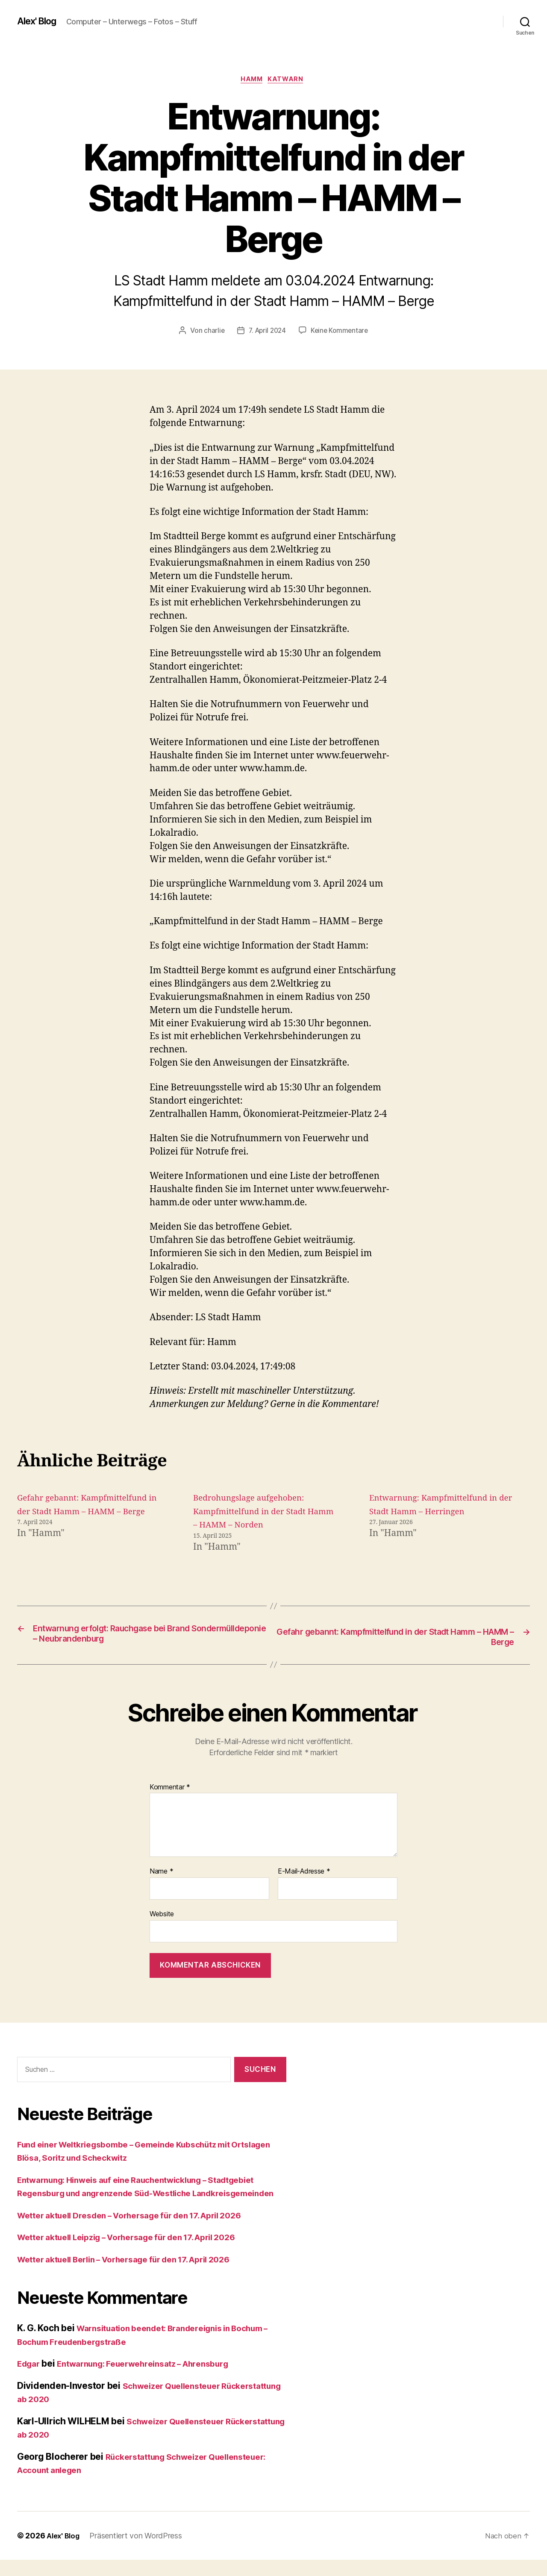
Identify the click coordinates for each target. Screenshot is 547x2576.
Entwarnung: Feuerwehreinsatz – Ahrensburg (156, 2379)
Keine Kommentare (341, 332)
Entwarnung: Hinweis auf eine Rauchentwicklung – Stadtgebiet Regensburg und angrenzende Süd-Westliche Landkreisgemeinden (150, 2196)
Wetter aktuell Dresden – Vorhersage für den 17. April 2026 (143, 2231)
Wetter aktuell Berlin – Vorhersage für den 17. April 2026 (138, 2275)
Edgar (30, 2379)
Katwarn (289, 81)
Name (161, 1874)
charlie (211, 332)
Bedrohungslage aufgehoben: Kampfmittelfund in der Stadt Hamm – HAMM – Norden (256, 1513)
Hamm (251, 81)
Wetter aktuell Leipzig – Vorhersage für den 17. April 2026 (141, 2253)
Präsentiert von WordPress (139, 2551)
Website (162, 1916)
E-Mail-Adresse (304, 1874)
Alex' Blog (39, 21)
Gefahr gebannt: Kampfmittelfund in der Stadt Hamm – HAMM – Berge (80, 1513)
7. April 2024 (267, 332)
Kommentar (170, 1790)
